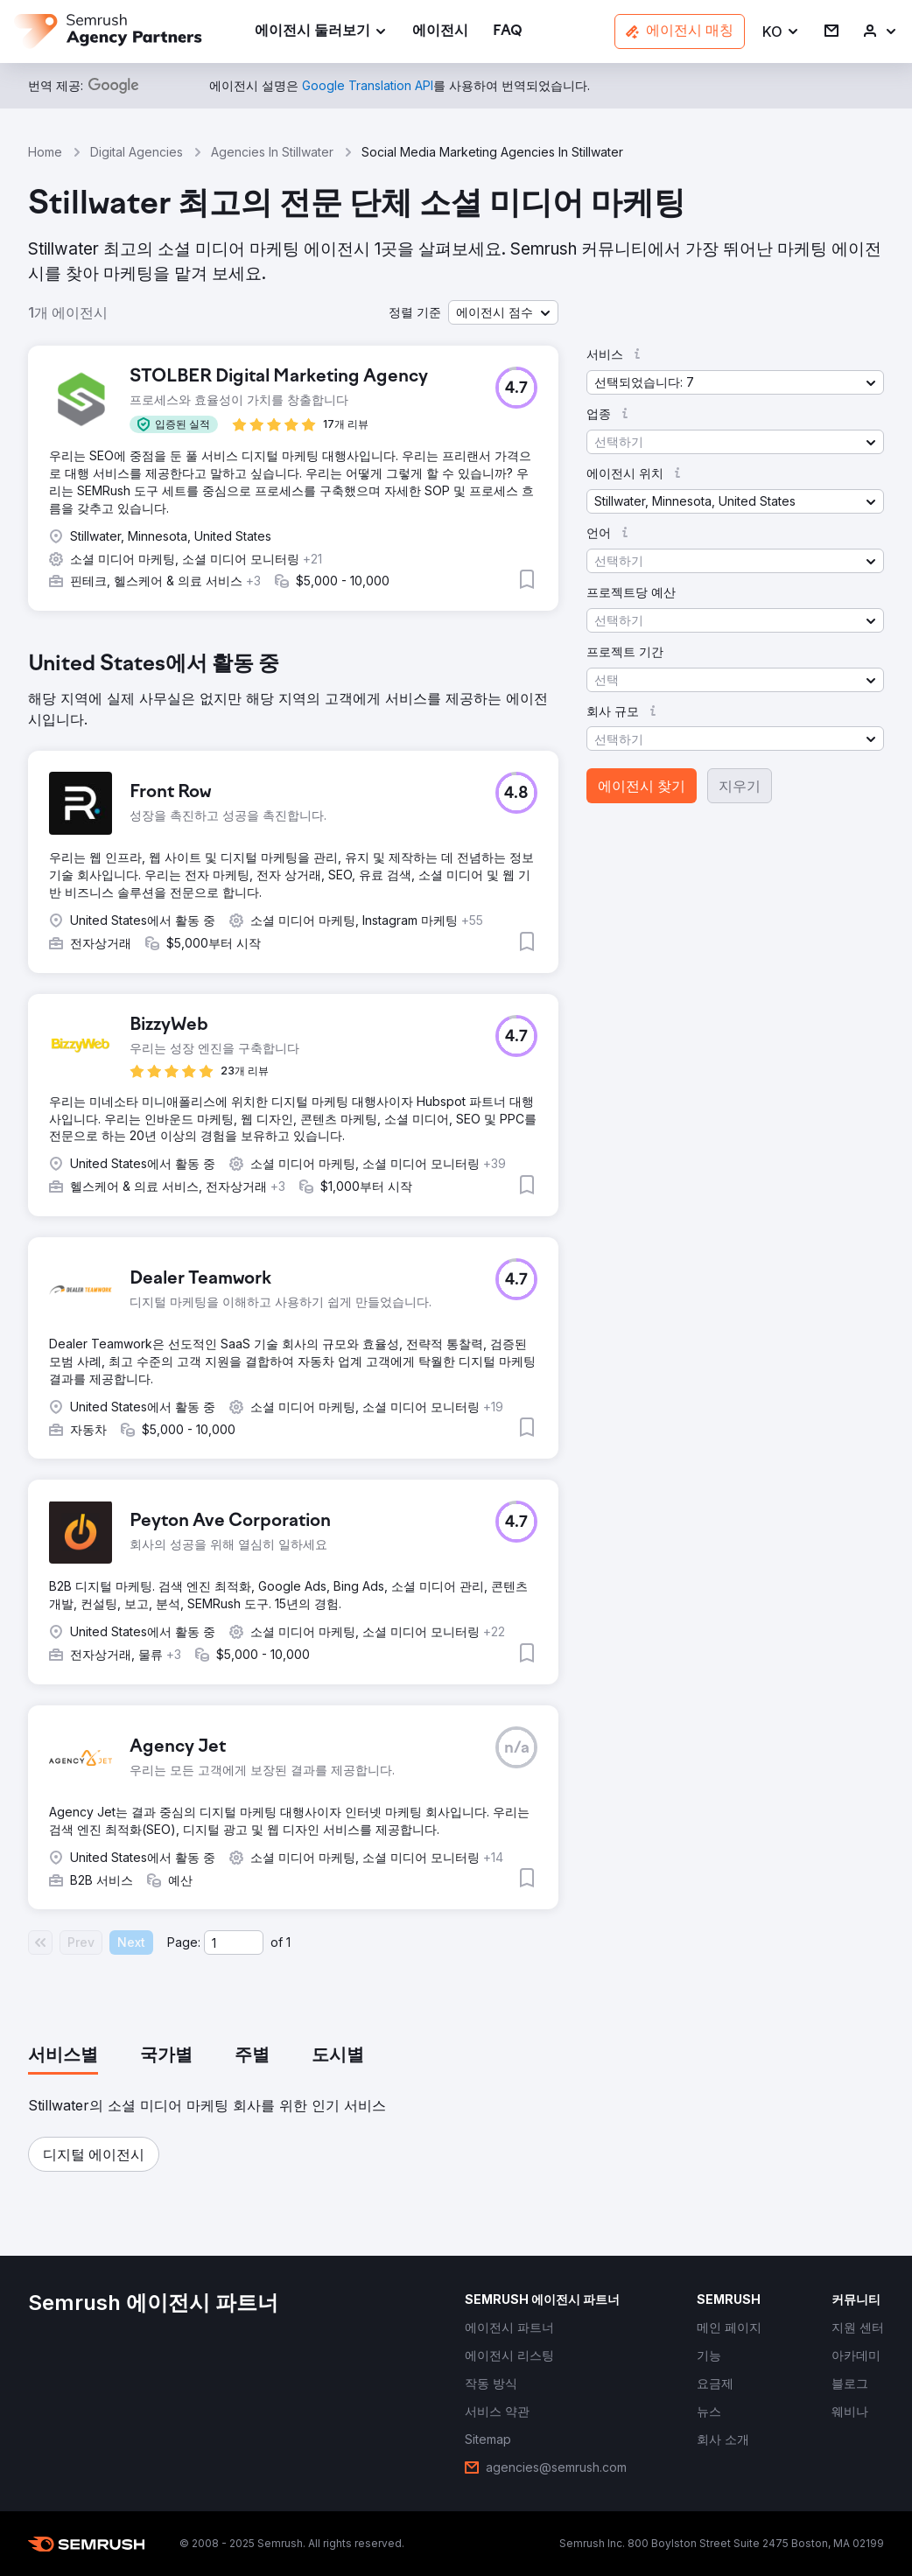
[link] (440, 32)
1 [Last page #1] (288, 1942)
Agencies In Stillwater (272, 151)
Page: (183, 1942)
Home (45, 151)
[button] (781, 32)
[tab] (63, 2056)
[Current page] (234, 1942)
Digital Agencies (136, 151)
